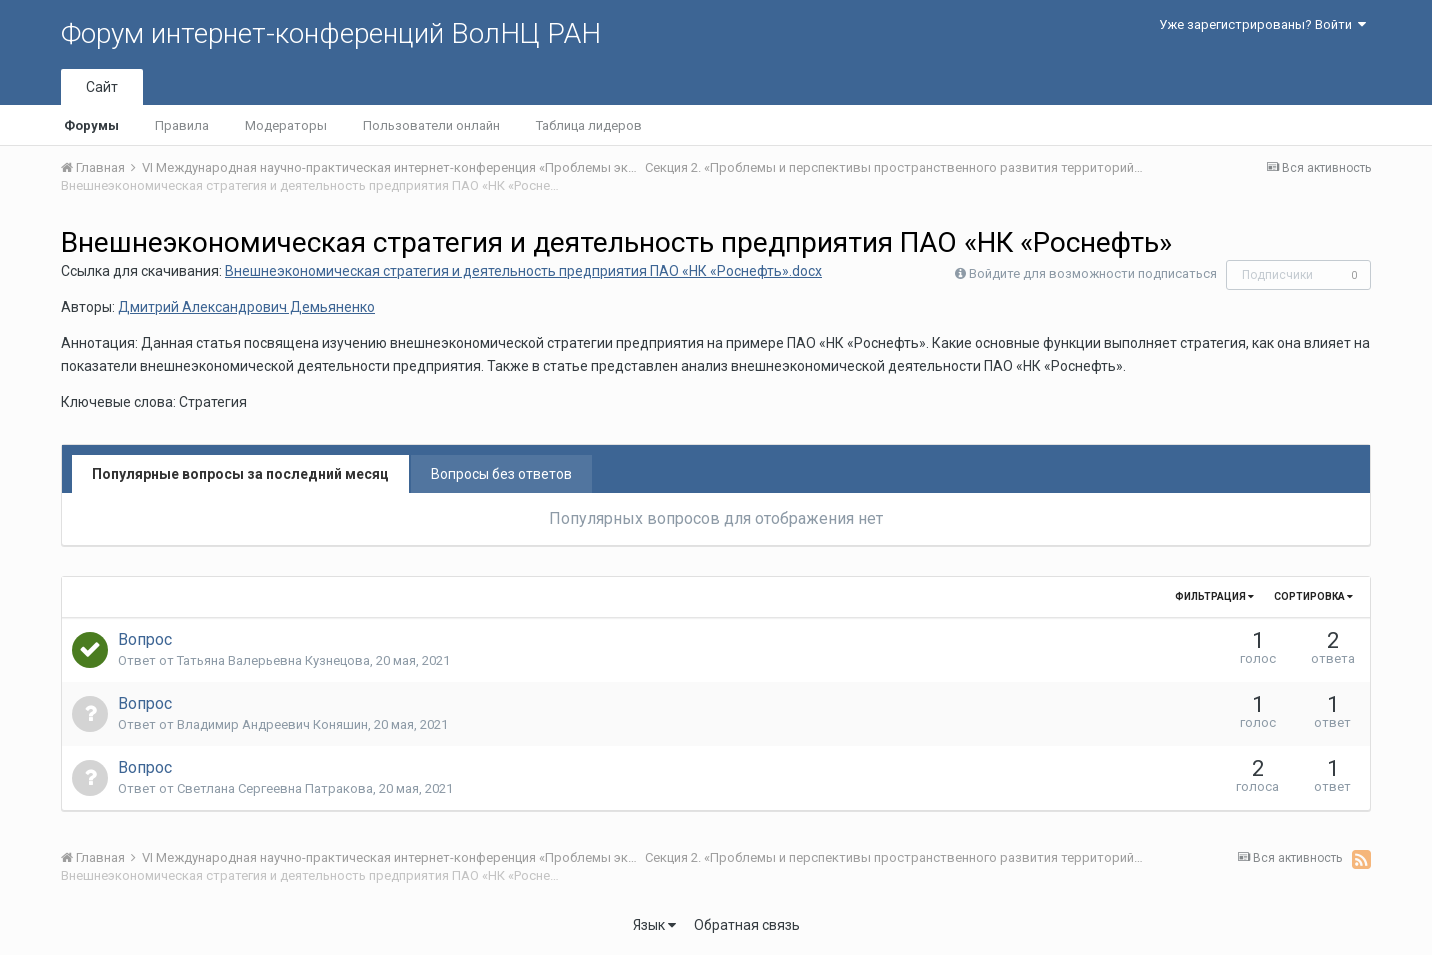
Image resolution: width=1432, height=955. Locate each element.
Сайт (102, 87)
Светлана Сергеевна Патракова (275, 788)
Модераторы (286, 125)
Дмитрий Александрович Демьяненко (246, 307)
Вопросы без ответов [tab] (501, 474)
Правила (182, 125)
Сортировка (1313, 596)
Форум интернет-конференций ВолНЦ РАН (331, 33)
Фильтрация (1214, 596)
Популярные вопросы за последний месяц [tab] (240, 474)
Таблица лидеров (589, 125)
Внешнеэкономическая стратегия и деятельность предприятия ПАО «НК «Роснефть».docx (523, 271)
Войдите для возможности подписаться (1093, 273)
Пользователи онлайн (431, 125)
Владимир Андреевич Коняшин (272, 724)
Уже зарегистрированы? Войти (1262, 24)
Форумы (91, 125)
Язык (654, 925)
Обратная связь (747, 925)
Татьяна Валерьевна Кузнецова (273, 660)
